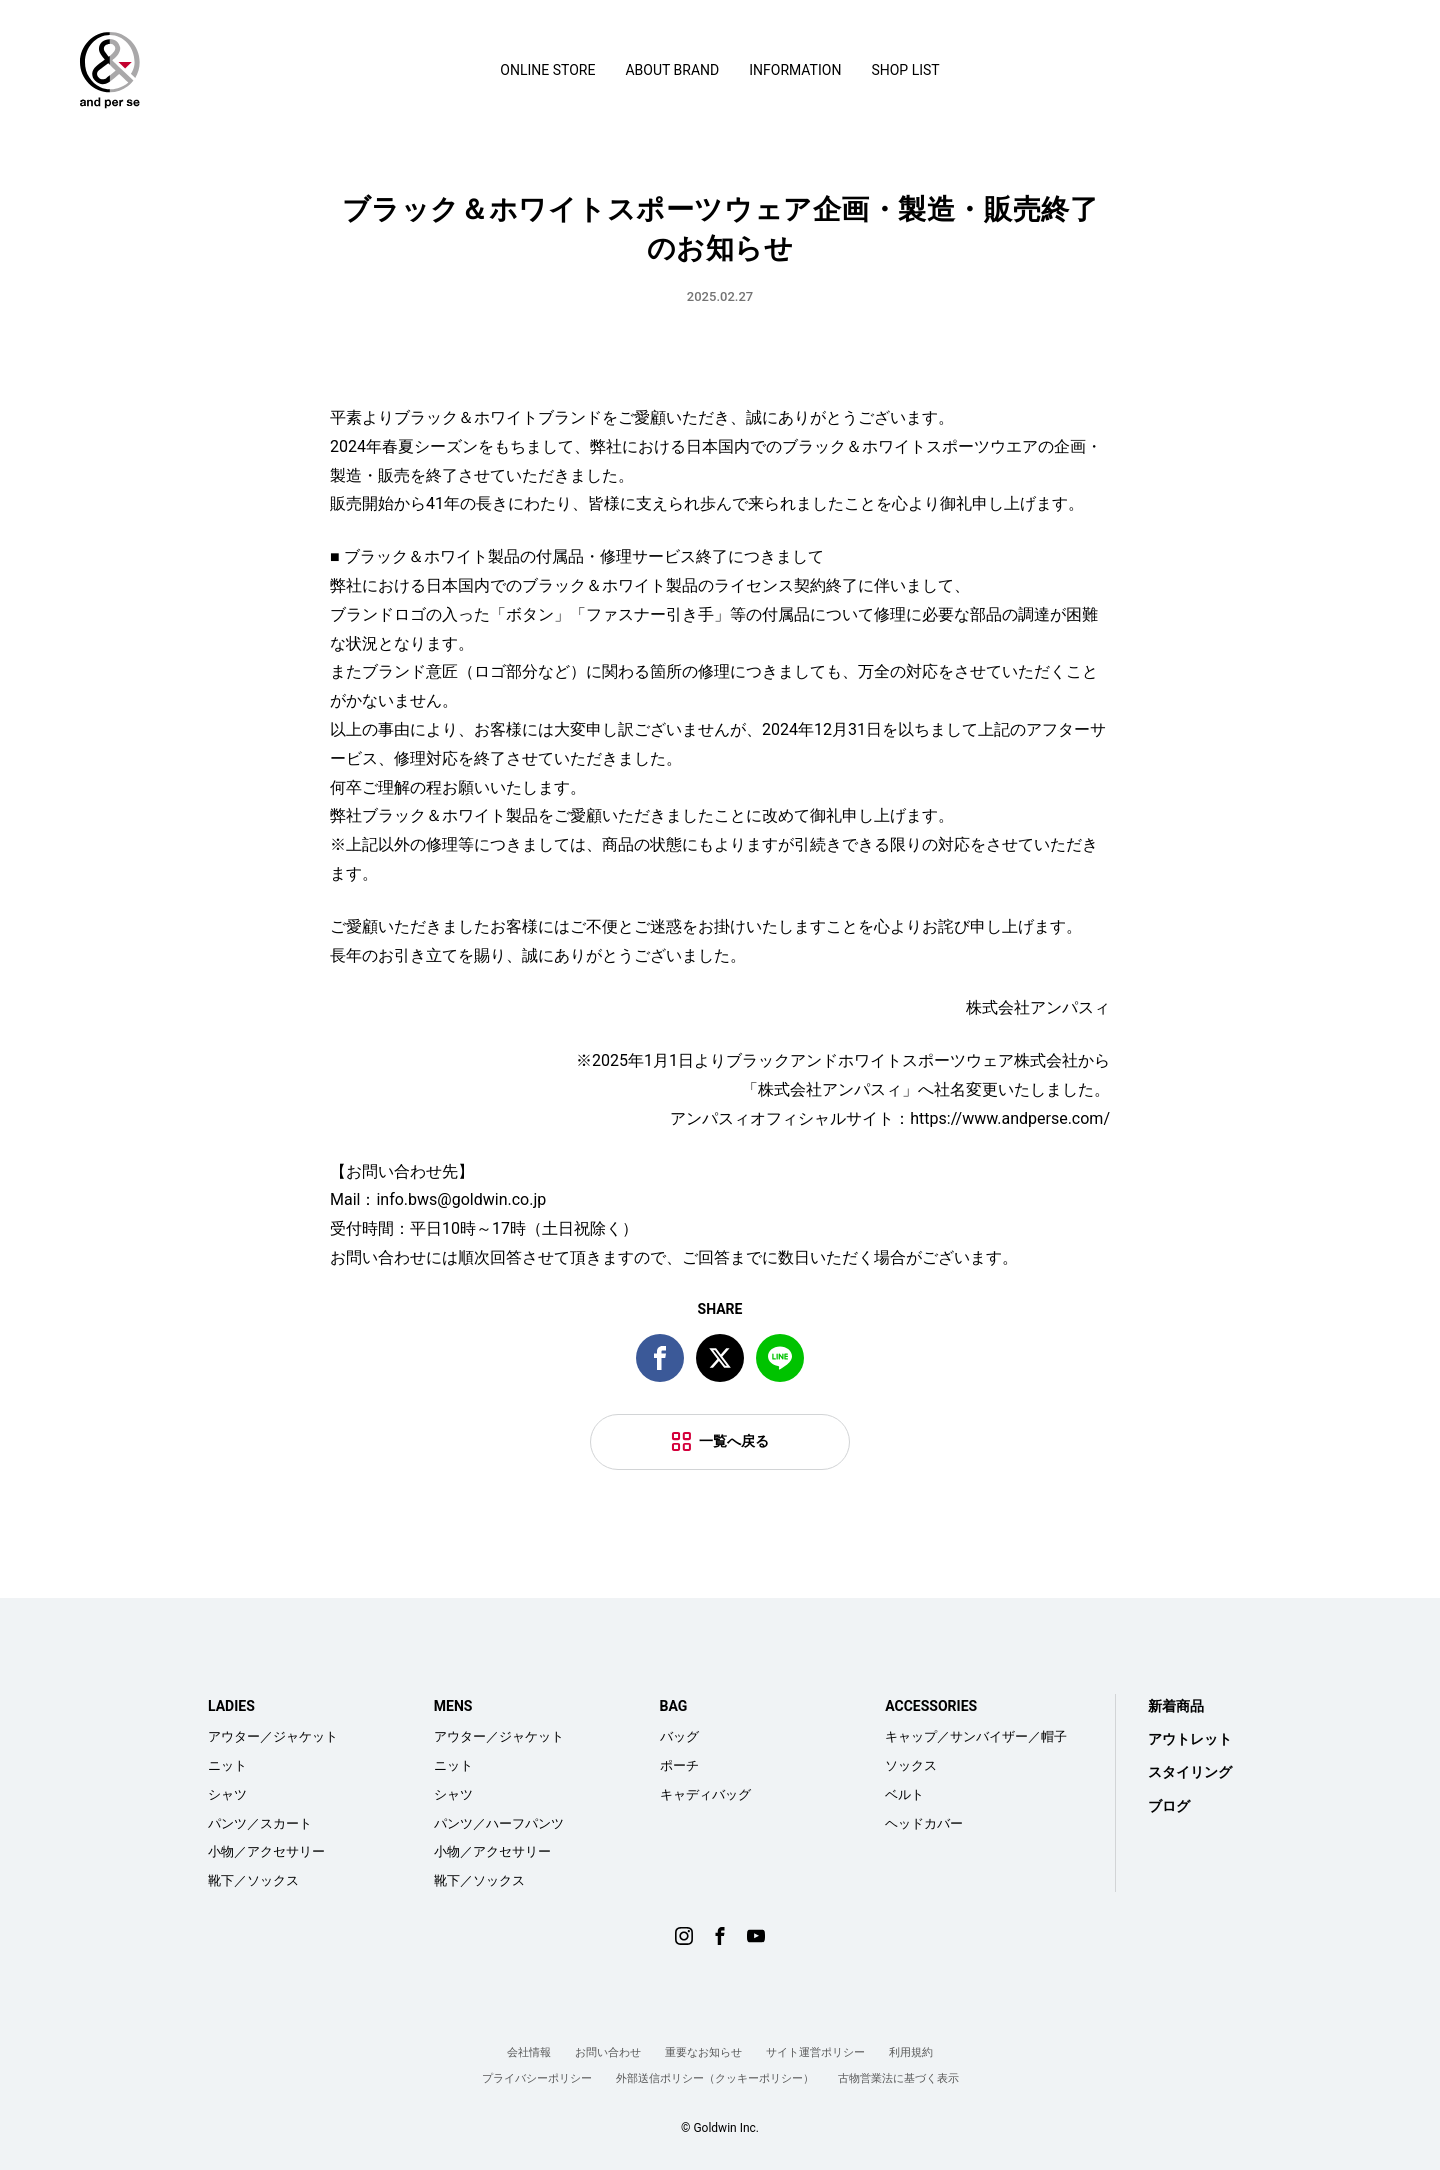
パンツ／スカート (260, 1823)
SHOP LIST (905, 70)
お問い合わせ (608, 2052)
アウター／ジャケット (273, 1736)
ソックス (911, 1765)
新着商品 (1176, 1706)
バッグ (679, 1736)
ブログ (1169, 1806)
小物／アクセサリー (266, 1851)
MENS (453, 1706)
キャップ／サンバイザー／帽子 (976, 1736)
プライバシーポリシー (537, 2078)
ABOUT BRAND (672, 70)
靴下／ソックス (253, 1880)
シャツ (227, 1794)
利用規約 (911, 2052)
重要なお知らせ (703, 2052)
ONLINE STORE (547, 70)
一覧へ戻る (734, 1441)
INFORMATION (795, 70)
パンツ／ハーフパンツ (499, 1823)
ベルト (904, 1794)
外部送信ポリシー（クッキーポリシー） (715, 2078)
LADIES (231, 1706)
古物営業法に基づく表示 (898, 2078)
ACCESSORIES (931, 1706)
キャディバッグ (705, 1794)
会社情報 (529, 2052)
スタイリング (1190, 1772)
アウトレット (1190, 1739)
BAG (674, 1706)
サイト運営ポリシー (815, 2052)
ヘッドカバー (924, 1823)
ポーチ (679, 1765)
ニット (227, 1765)
